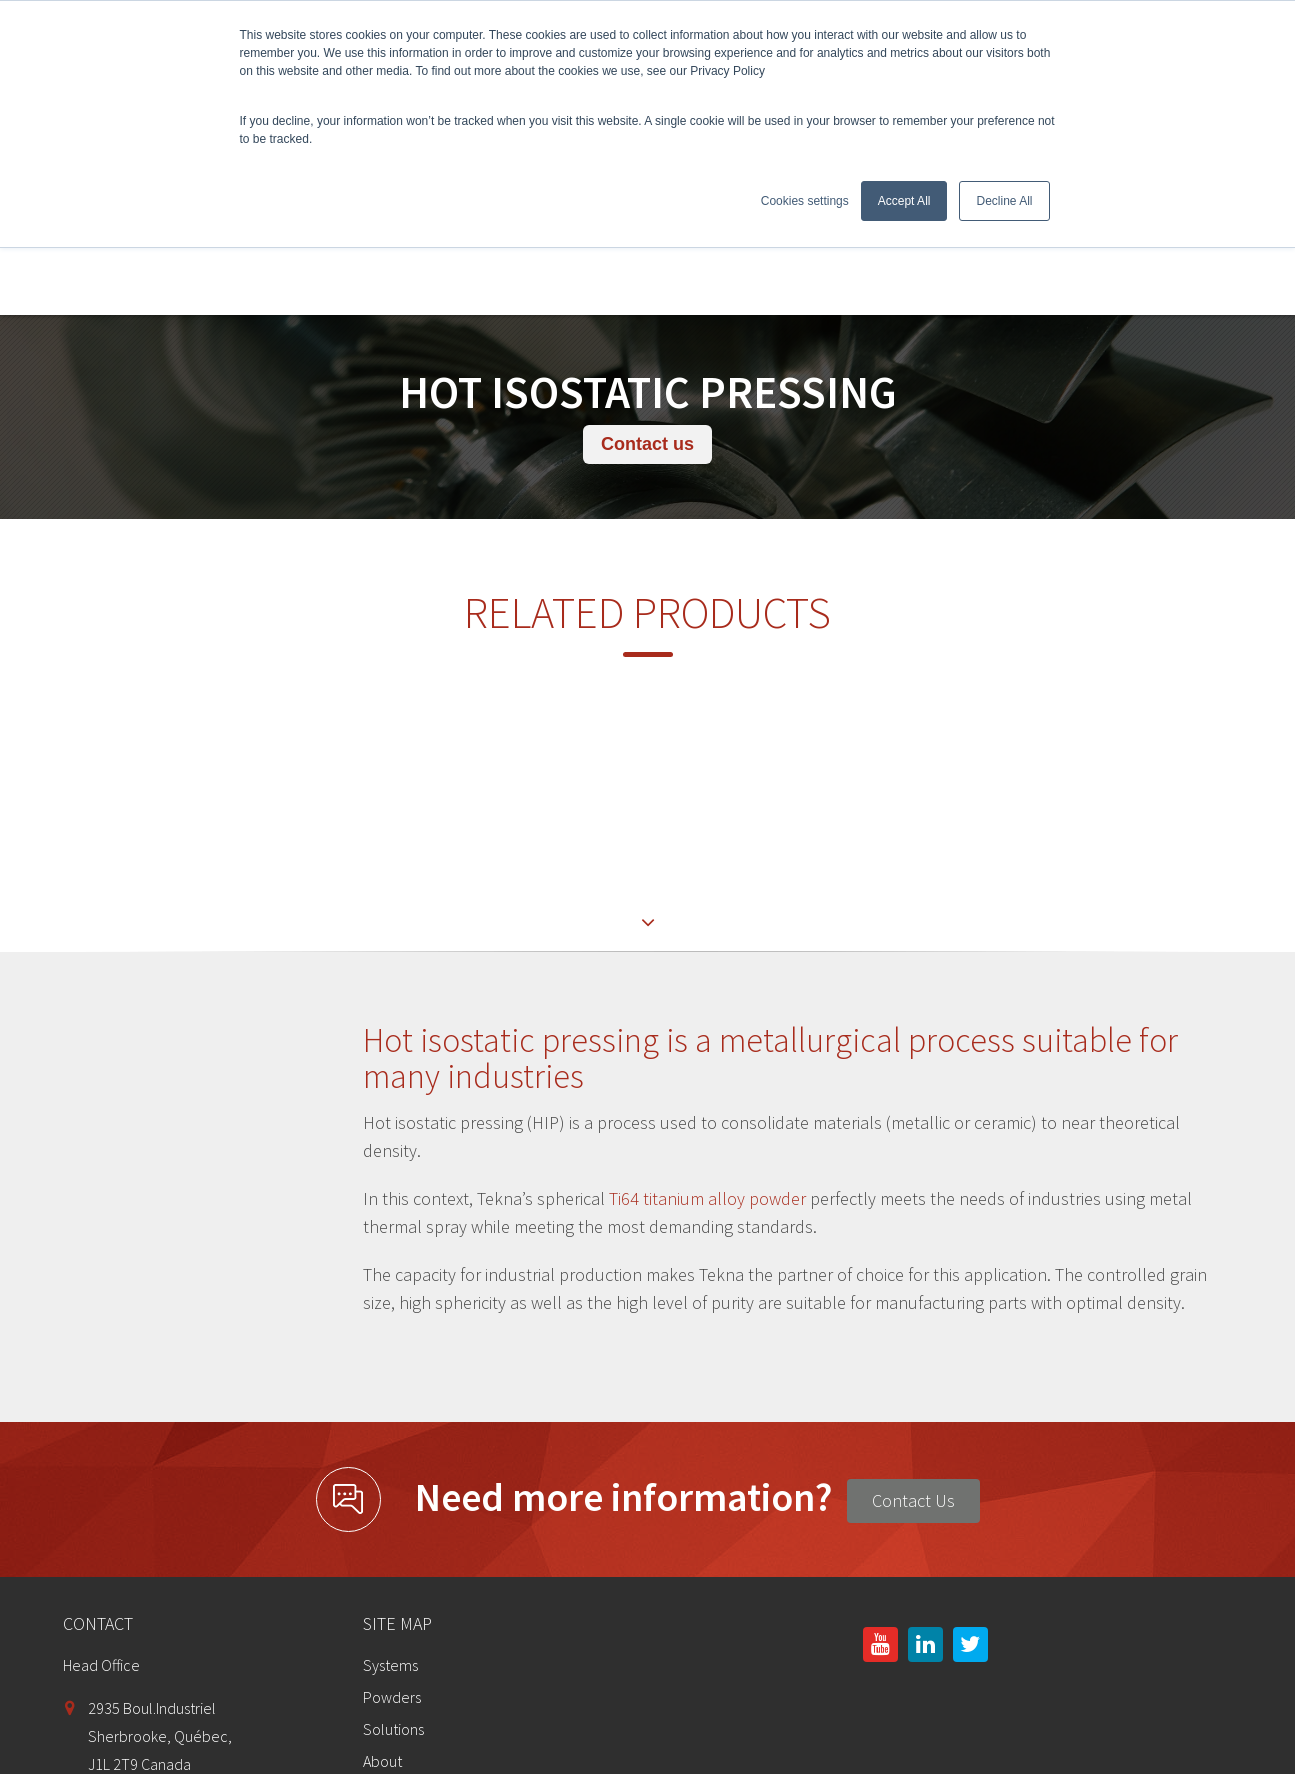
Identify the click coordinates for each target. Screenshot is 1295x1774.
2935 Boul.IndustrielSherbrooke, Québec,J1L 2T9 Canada (160, 1539)
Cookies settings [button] (805, 201)
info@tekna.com (142, 1633)
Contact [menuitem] (389, 1628)
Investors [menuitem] (392, 1596)
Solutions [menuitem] (393, 1532)
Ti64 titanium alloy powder (709, 1001)
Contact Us (913, 1303)
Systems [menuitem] (390, 1468)
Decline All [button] (1004, 201)
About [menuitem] (382, 1564)
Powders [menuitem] (392, 1500)
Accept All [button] (904, 201)
